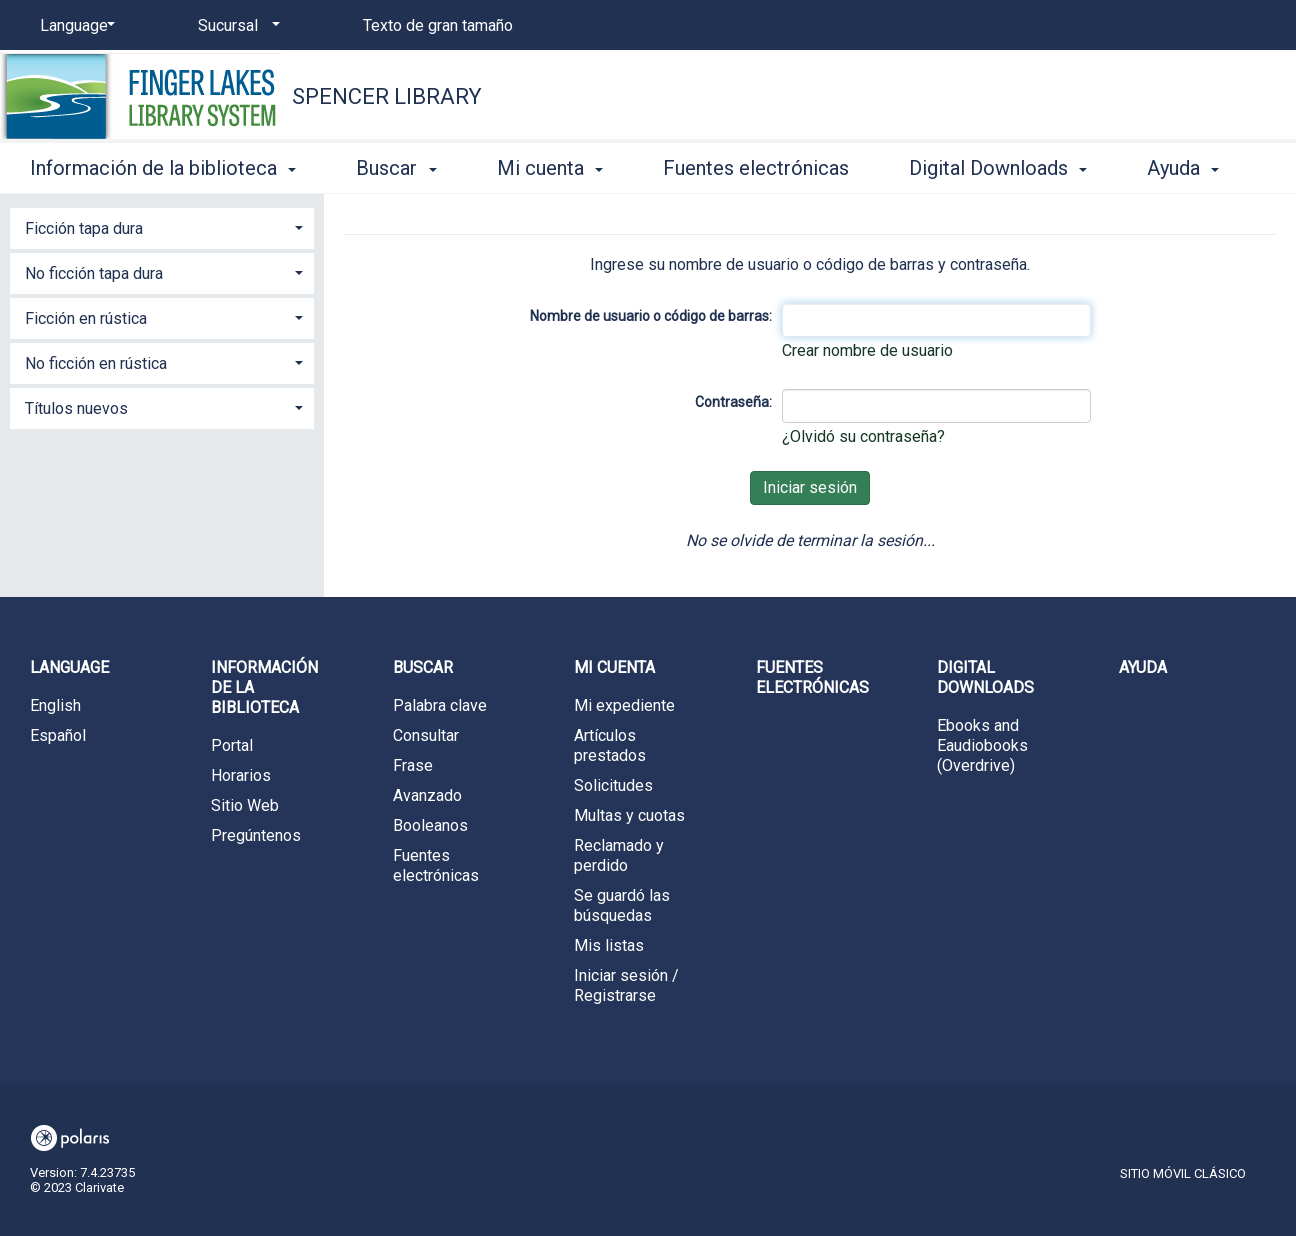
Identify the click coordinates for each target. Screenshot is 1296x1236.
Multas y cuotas (629, 815)
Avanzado (427, 795)
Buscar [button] (396, 168)
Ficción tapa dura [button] (84, 228)
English (55, 705)
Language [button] (69, 667)
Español (58, 735)
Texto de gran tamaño (438, 25)
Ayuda (1143, 667)
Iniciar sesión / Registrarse (626, 985)
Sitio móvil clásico (1183, 1173)
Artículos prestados (610, 745)
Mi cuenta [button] (550, 168)
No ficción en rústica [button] (96, 363)
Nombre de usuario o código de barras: (651, 316)
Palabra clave (440, 705)
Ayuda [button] (1183, 168)
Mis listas (609, 945)
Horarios (241, 775)
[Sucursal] (235, 26)
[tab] (162, 226)
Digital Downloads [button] (998, 168)
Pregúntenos (256, 835)
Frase (413, 765)
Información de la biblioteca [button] (163, 168)
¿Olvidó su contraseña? (863, 436)
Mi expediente (624, 705)
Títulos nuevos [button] (76, 408)
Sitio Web (245, 805)
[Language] (74, 26)
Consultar (426, 735)
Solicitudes (613, 785)
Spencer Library (387, 96)
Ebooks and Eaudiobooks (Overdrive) (982, 745)
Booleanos (430, 825)
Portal (232, 745)
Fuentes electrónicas (756, 168)
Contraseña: (733, 402)
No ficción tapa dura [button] (94, 273)
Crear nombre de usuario (867, 350)
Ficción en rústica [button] (86, 318)
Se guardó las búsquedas (622, 905)
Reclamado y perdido (619, 855)
